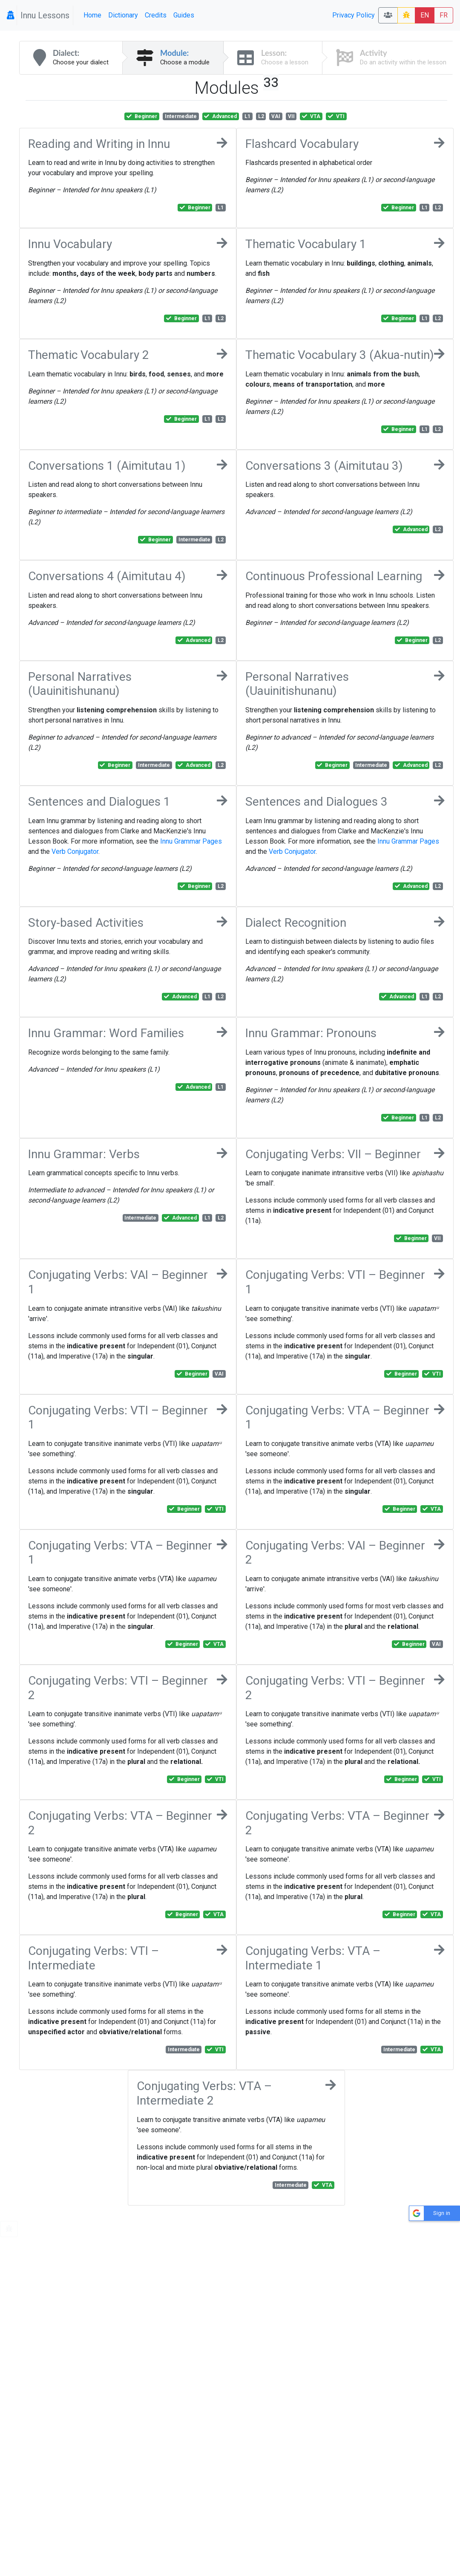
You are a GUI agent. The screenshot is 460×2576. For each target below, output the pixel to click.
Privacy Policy (353, 15)
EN (424, 15)
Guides (183, 15)
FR (444, 15)
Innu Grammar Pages (191, 841)
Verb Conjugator (75, 851)
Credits (156, 15)
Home (92, 15)
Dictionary (123, 15)
